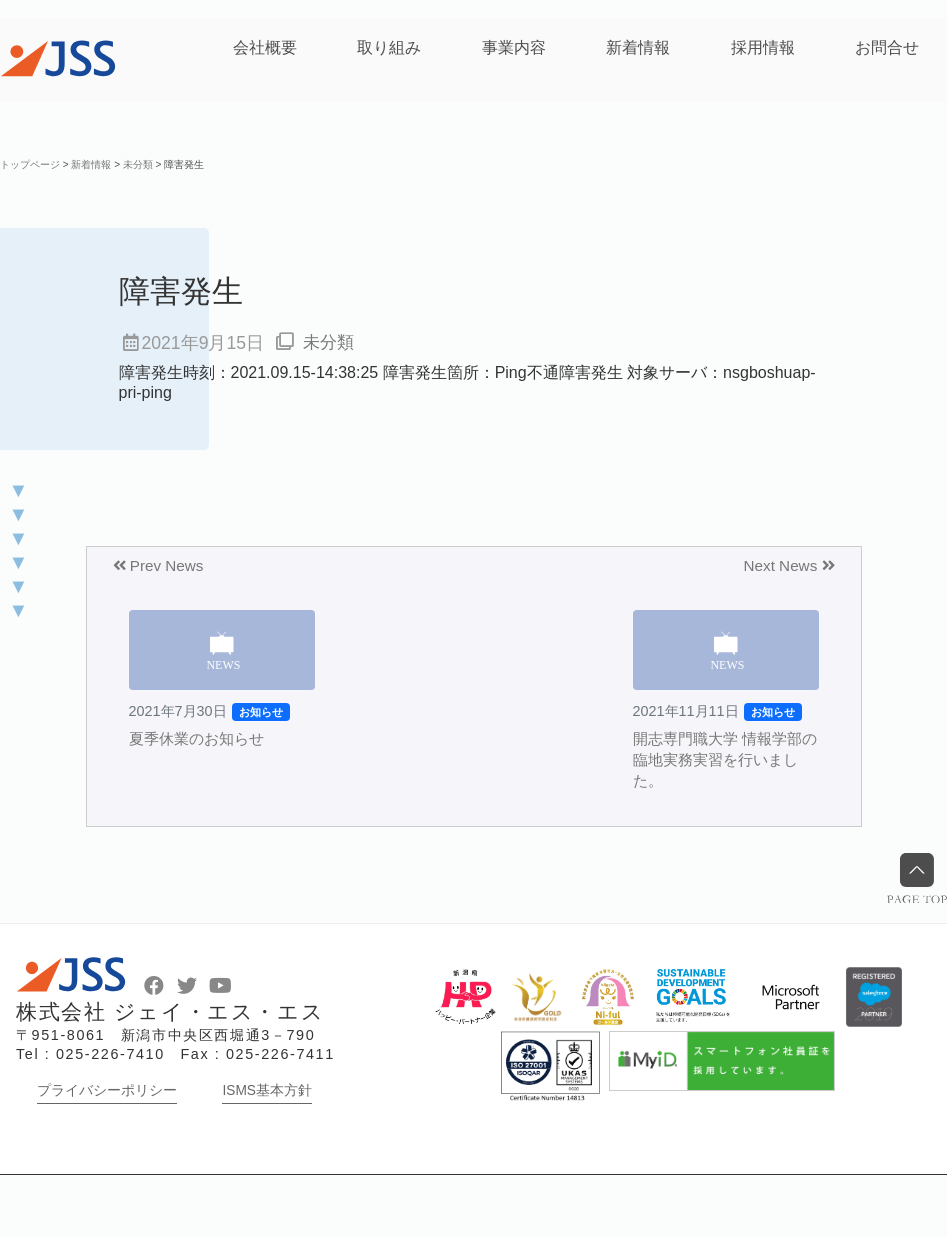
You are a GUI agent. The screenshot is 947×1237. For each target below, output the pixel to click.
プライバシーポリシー (107, 1152)
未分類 (330, 343)
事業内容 (514, 47)
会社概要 (265, 47)
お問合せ (887, 47)
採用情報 (763, 47)
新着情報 (638, 47)
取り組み (389, 47)
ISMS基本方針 (267, 1152)
